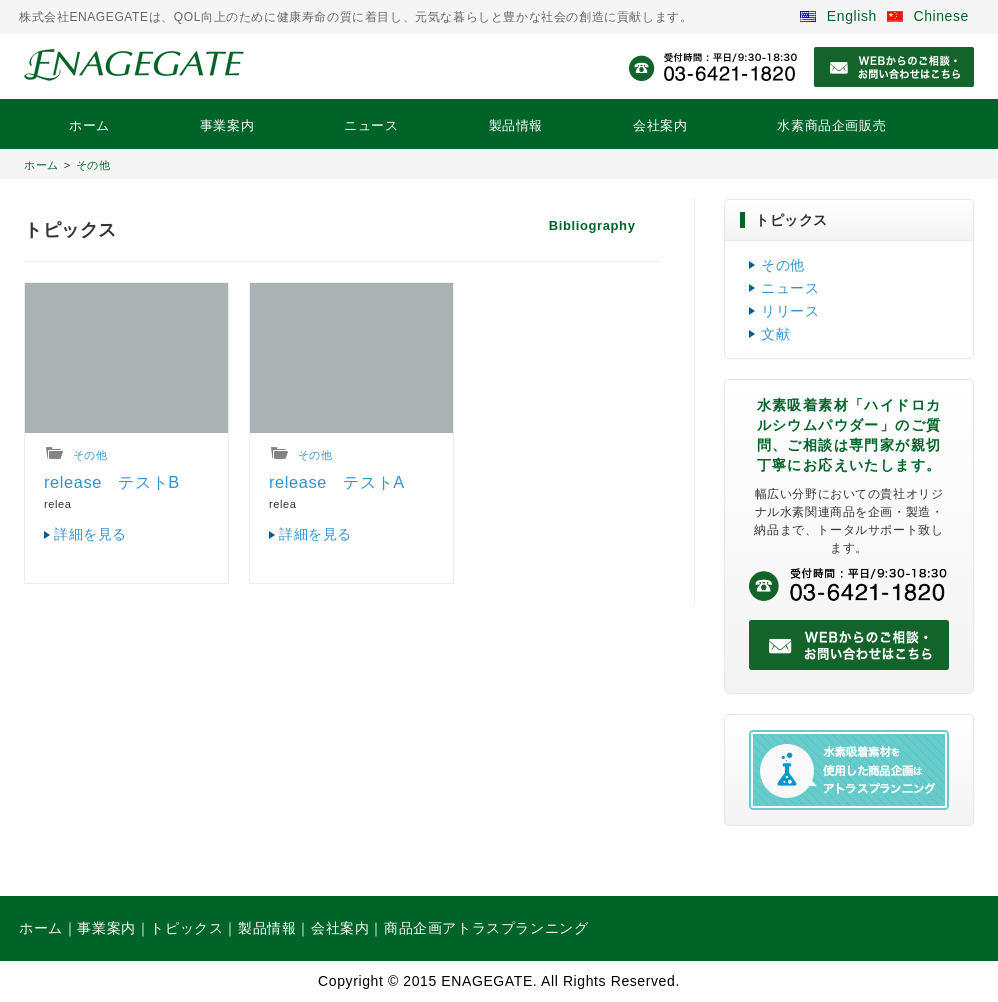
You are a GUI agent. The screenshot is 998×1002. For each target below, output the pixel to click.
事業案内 (227, 125)
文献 (775, 334)
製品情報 (516, 125)
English (838, 16)
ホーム (89, 125)
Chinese (928, 16)
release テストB (112, 482)
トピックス (186, 928)
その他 (93, 165)
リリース (790, 311)
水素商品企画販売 (831, 125)
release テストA (337, 482)
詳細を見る (90, 534)
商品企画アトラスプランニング (486, 928)
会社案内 (660, 125)
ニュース (371, 125)
